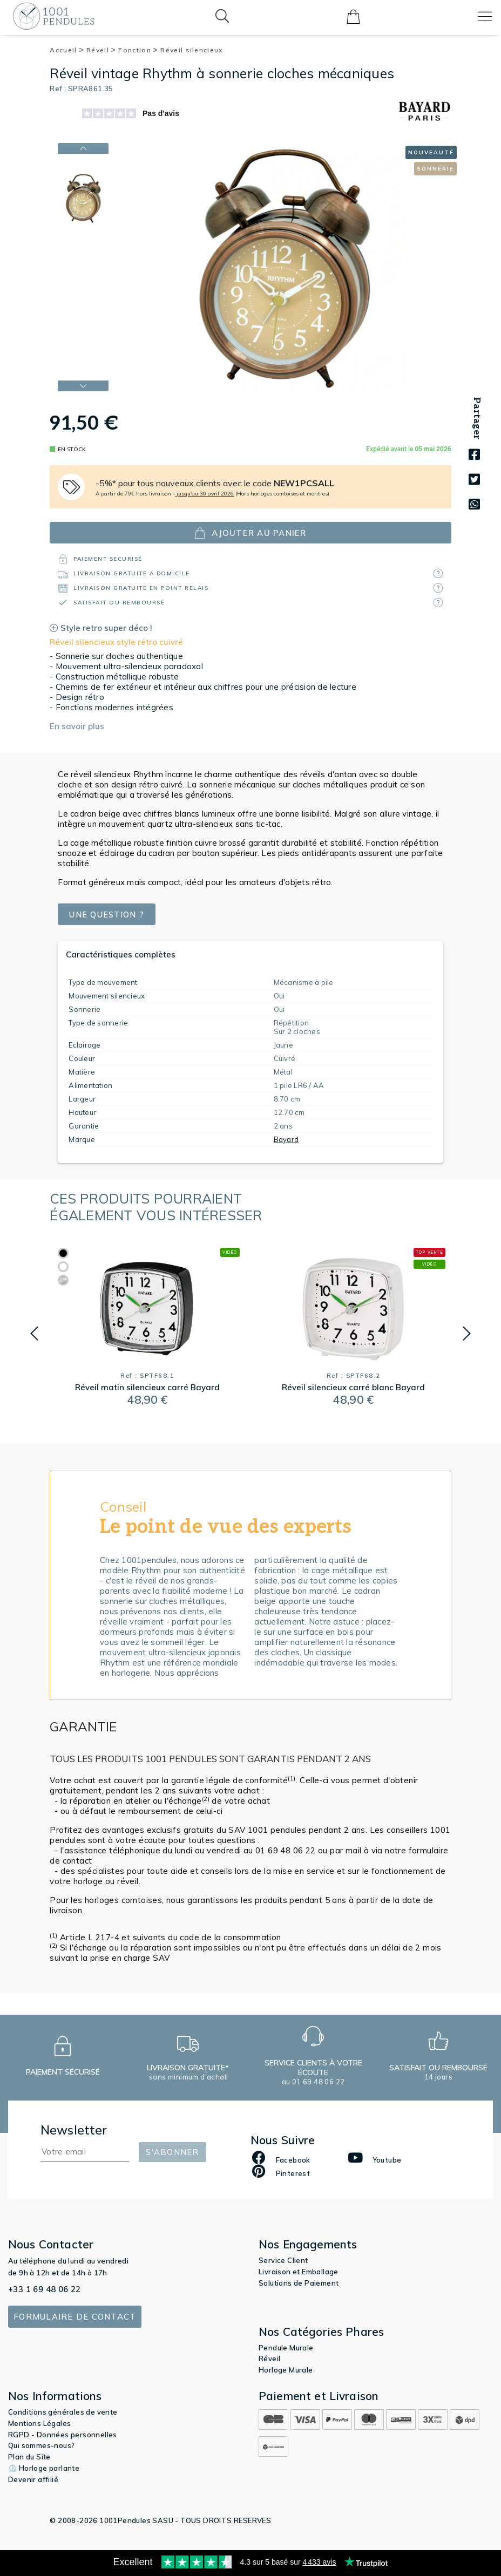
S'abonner (172, 2152)
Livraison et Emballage (298, 2271)
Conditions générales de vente (63, 2412)
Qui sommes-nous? (41, 2445)
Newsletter (73, 2130)
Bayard (286, 1139)
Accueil (67, 50)
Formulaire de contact (74, 2317)
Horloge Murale (286, 2370)
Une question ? (108, 914)
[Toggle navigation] (485, 16)
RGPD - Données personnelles (62, 2434)
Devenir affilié (33, 2479)
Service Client (283, 2260)
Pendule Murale (286, 2347)
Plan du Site (29, 2456)
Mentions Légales (39, 2423)
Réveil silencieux (191, 50)
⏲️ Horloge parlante (43, 2468)
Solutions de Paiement (298, 2283)
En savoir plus (77, 726)
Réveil (101, 50)
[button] (34, 1333)
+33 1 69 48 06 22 (44, 2289)
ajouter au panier (250, 533)
